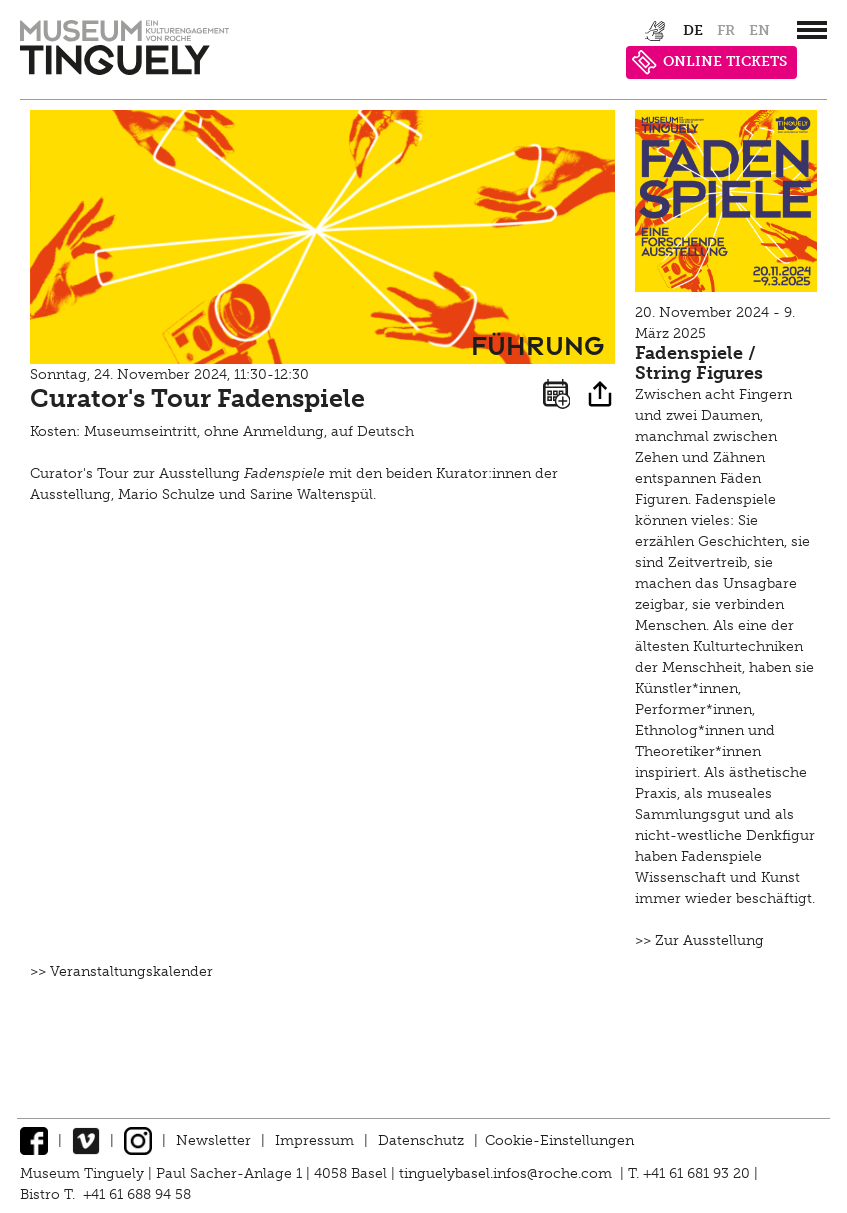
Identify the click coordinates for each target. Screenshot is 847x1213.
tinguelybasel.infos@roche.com (507, 1173)
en (759, 30)
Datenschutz (421, 1140)
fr (726, 30)
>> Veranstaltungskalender (121, 971)
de (693, 30)
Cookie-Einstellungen (559, 1140)
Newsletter (213, 1140)
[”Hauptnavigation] (812, 30)
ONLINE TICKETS (709, 62)
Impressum (314, 1140)
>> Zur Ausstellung (699, 940)
